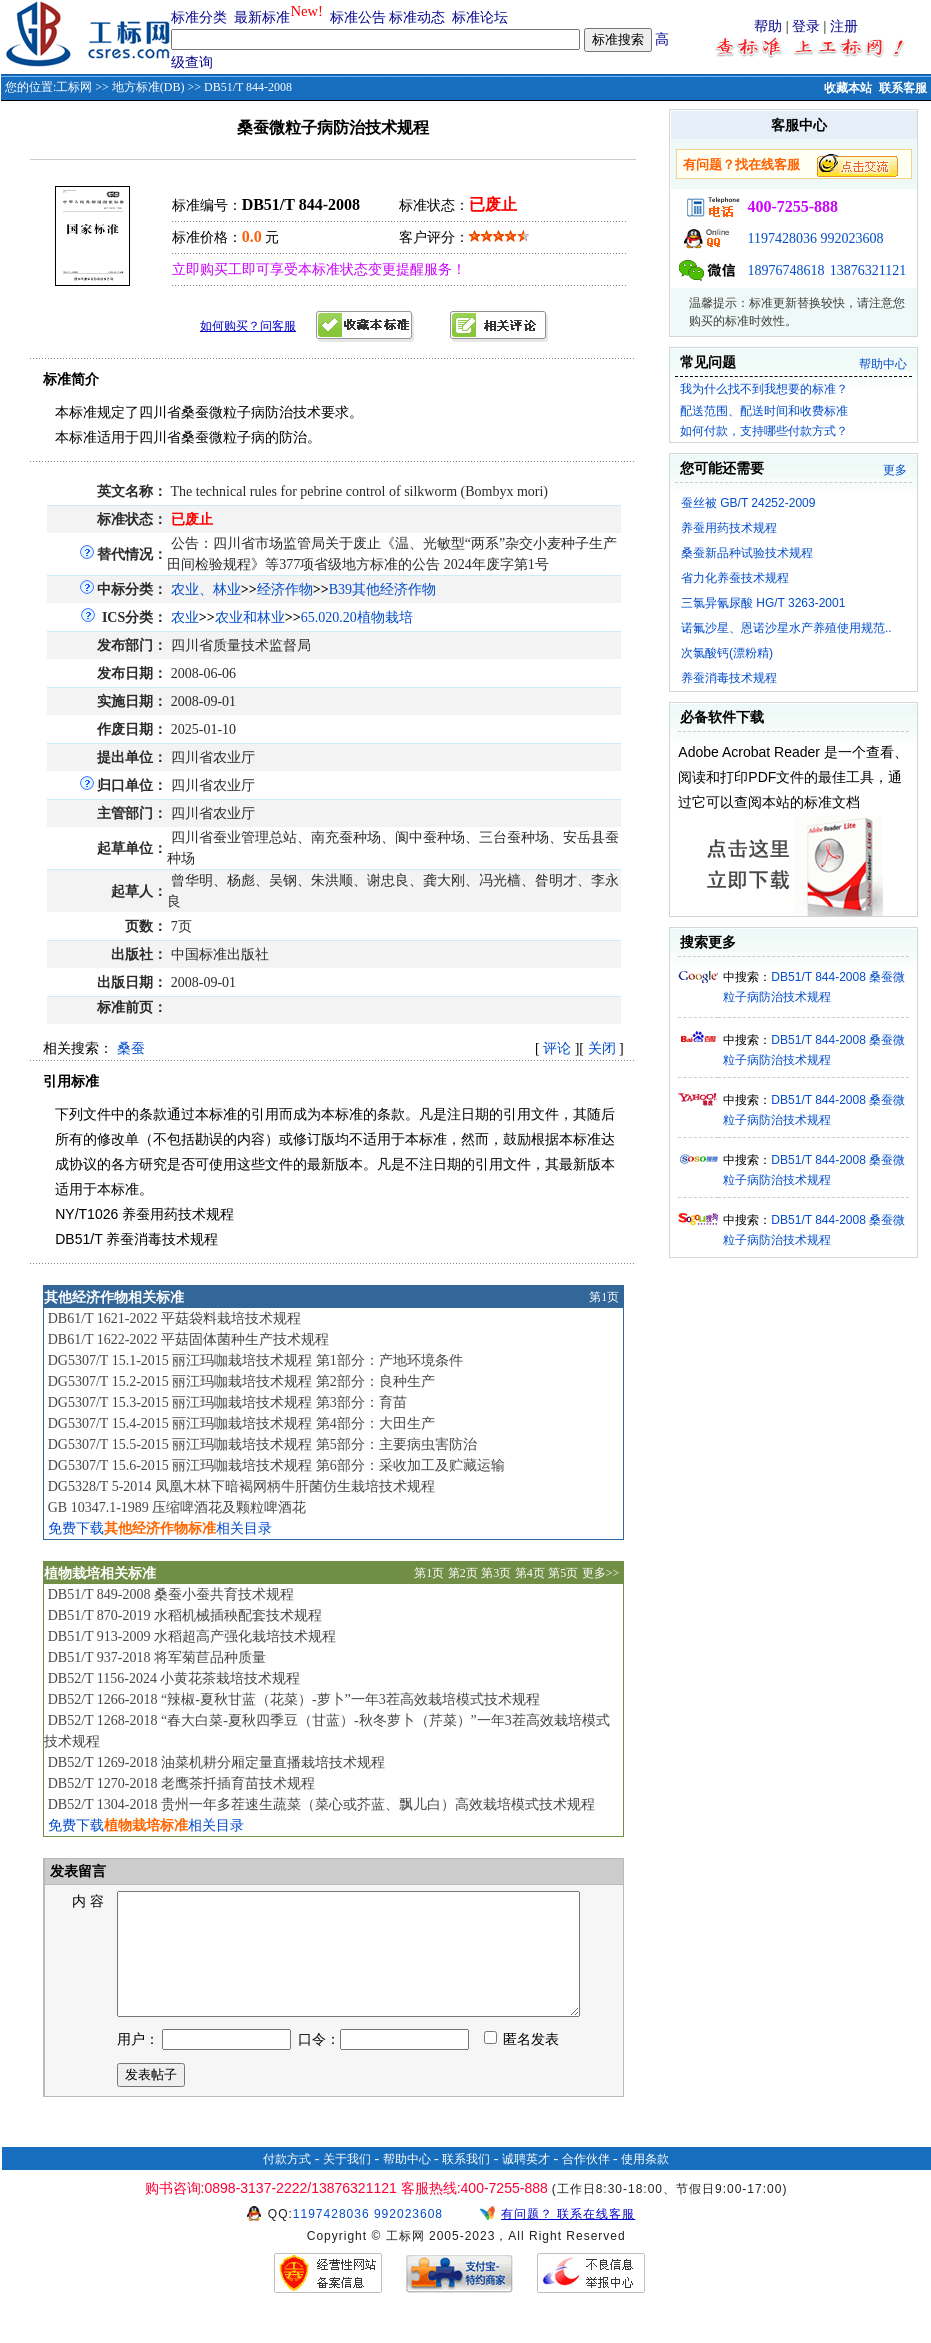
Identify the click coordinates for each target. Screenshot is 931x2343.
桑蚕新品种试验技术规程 (747, 553)
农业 (185, 617)
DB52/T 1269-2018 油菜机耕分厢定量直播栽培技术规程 (216, 1762)
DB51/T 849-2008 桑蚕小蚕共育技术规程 (171, 1594)
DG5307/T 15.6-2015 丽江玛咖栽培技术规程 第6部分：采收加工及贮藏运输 (276, 1465)
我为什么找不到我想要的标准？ (764, 389)
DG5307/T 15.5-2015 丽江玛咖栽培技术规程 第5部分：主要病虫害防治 (262, 1444)
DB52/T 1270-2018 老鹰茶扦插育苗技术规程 (181, 1783)
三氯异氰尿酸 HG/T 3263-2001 (763, 603)
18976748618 (785, 270)
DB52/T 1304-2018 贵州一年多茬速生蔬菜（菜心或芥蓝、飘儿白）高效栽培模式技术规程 (321, 1804)
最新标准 (262, 17)
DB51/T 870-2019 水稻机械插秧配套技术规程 (185, 1615)
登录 (806, 26)
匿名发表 (522, 2063)
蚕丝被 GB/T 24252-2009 (748, 503)
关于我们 (347, 2183)
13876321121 (868, 270)
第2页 (463, 1573)
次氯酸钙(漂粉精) (727, 653)
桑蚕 (131, 1048)
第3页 (496, 1573)
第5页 (563, 1573)
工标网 (74, 87)
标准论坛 (480, 17)
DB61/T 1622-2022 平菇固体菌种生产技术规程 (188, 1339)
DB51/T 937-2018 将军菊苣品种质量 (157, 1657)
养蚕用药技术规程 (729, 528)
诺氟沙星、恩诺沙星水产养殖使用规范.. (786, 628)
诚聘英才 (526, 2183)
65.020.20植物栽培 (357, 617)
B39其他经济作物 (382, 589)
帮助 (768, 26)
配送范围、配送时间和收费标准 (764, 411)
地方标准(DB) (148, 87)
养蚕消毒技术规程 (729, 678)
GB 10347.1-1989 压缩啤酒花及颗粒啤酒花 (177, 1507)
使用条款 (645, 2183)
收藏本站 (848, 88)
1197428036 (781, 238)
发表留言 (77, 1871)
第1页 (604, 1297)
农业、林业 (206, 589)
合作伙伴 (586, 2183)
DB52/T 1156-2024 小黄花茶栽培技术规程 (174, 1678)
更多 (895, 470)
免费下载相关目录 (160, 1528)
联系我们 (466, 2183)
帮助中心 (883, 364)
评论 (557, 1048)
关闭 (602, 1048)
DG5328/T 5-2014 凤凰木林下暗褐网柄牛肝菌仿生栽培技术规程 (241, 1486)
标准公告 (358, 17)
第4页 (530, 1573)
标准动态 (417, 17)
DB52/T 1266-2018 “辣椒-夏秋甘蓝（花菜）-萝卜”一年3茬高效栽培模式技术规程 (294, 1699)
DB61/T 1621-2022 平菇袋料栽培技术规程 (174, 1318)
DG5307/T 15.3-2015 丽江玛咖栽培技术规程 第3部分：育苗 (227, 1402)
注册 (844, 26)
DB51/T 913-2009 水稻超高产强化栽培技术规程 (192, 1636)
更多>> (601, 1573)
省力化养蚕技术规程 (735, 578)
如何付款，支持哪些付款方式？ (764, 431)
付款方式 (287, 2183)
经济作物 (285, 589)
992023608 (851, 238)
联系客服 (903, 88)
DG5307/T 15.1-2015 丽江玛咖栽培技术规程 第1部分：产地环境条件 (255, 1360)
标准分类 (199, 17)
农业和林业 (250, 617)
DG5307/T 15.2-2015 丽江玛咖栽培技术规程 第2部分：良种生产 (241, 1381)
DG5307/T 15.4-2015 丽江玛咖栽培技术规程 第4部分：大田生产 (241, 1423)
